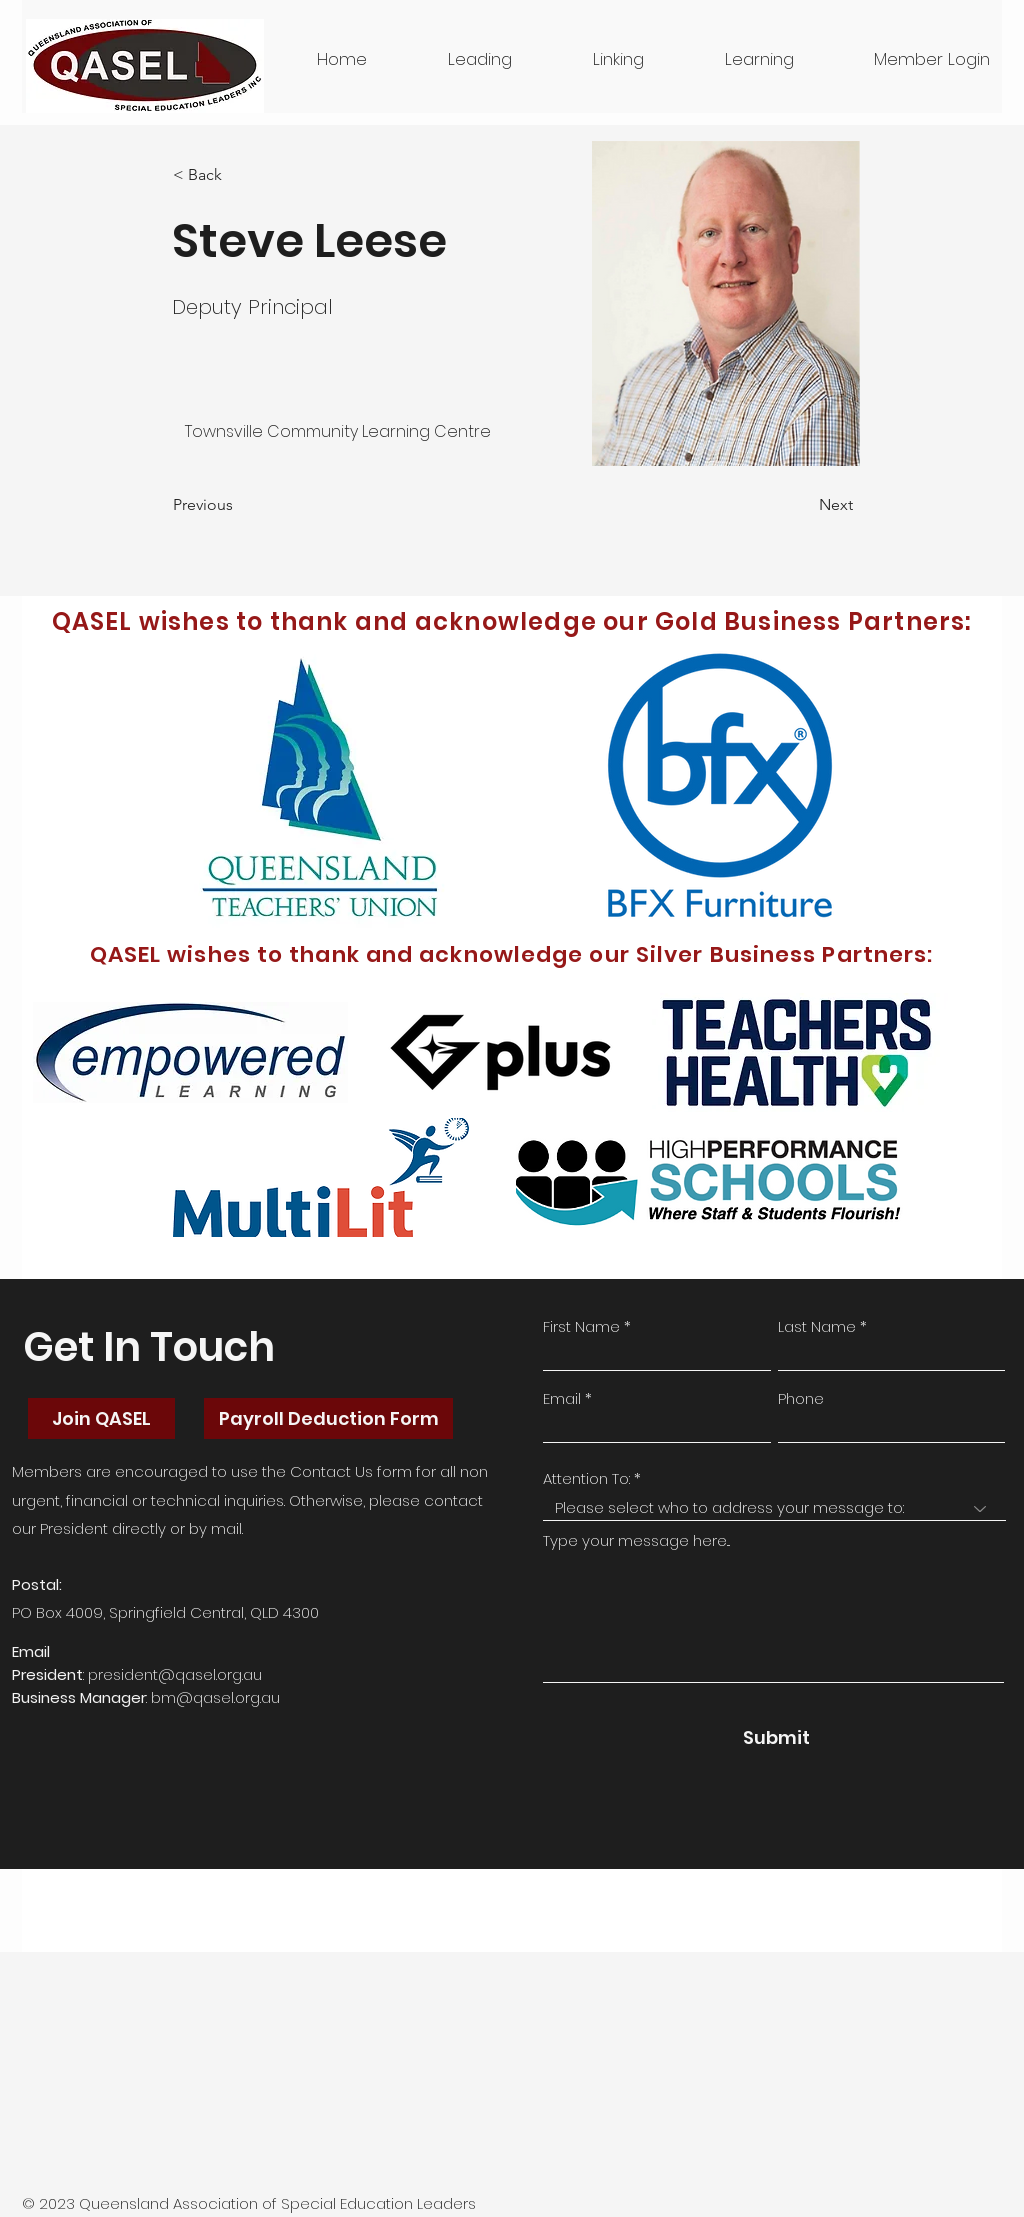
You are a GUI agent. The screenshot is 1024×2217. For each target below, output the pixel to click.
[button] (902, 59)
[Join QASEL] (101, 1418)
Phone (801, 1398)
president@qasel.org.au (175, 1674)
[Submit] (776, 1737)
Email (562, 1398)
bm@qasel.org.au (215, 1697)
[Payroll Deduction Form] (328, 1418)
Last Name (817, 1326)
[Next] (803, 505)
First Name (581, 1326)
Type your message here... (636, 1540)
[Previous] (239, 505)
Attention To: (586, 1478)
